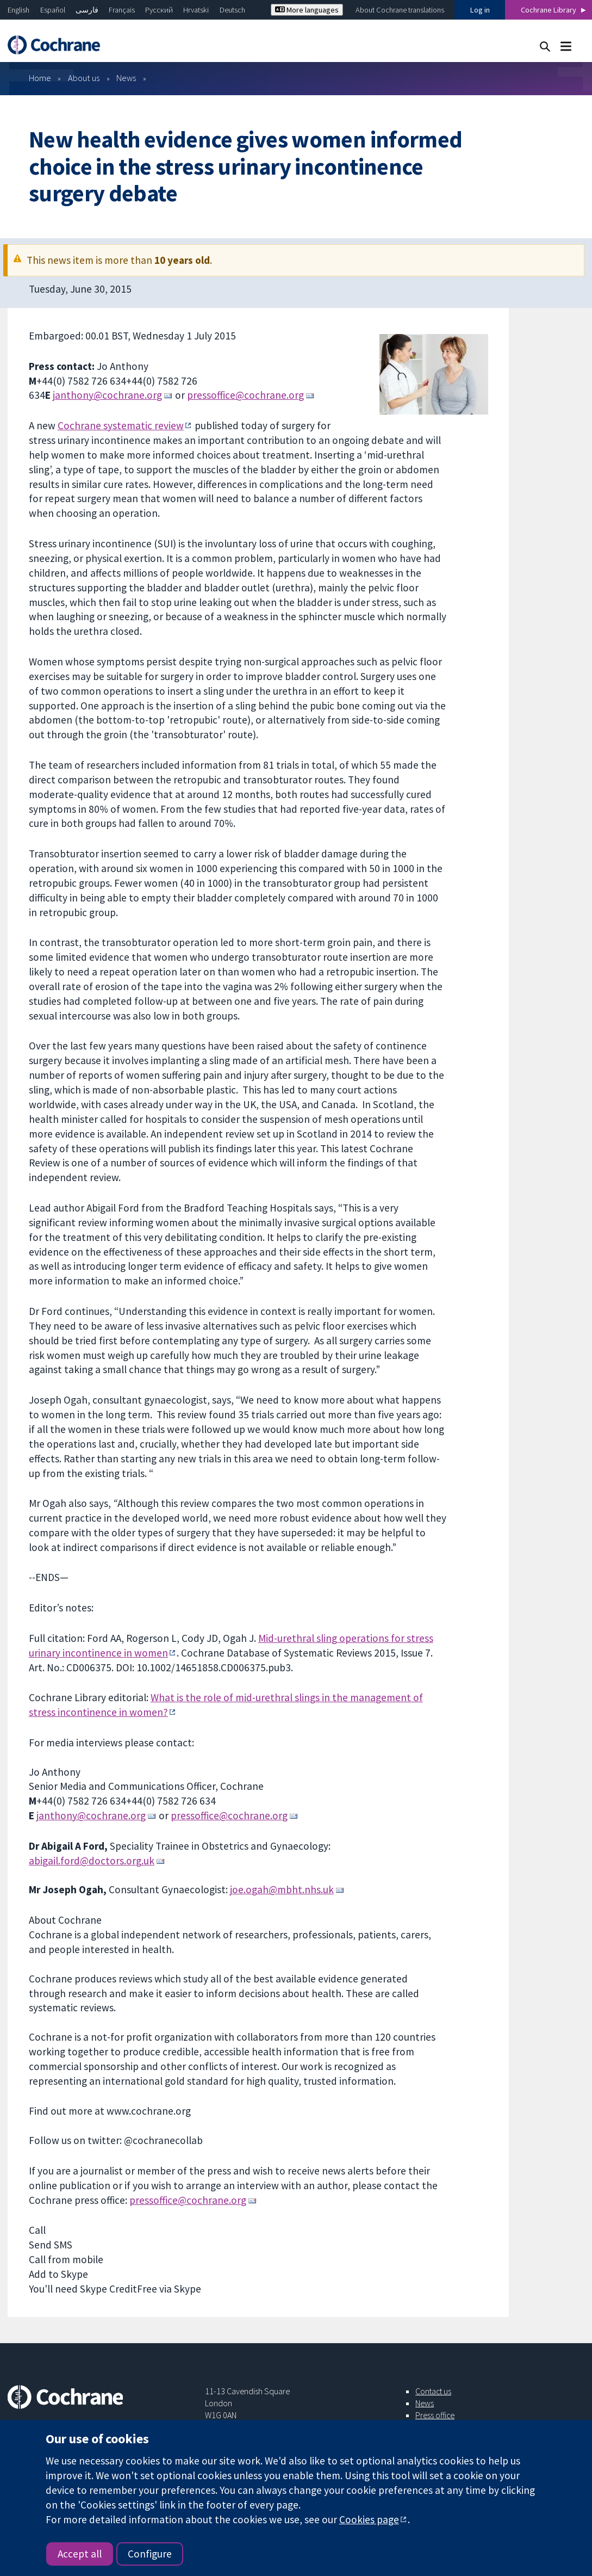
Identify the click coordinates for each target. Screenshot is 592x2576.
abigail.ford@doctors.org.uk (91, 1860)
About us (83, 77)
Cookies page (369, 2519)
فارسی (87, 10)
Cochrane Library (548, 10)
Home (40, 77)
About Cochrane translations (400, 10)
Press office (434, 2415)
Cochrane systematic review (121, 425)
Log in (480, 10)
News (126, 77)
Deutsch (232, 10)
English (18, 10)
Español (52, 10)
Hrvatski (196, 10)
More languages (307, 10)
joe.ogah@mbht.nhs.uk (282, 1889)
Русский (159, 10)
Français (122, 10)
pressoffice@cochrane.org (245, 394)
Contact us (433, 2391)
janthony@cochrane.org (107, 394)
